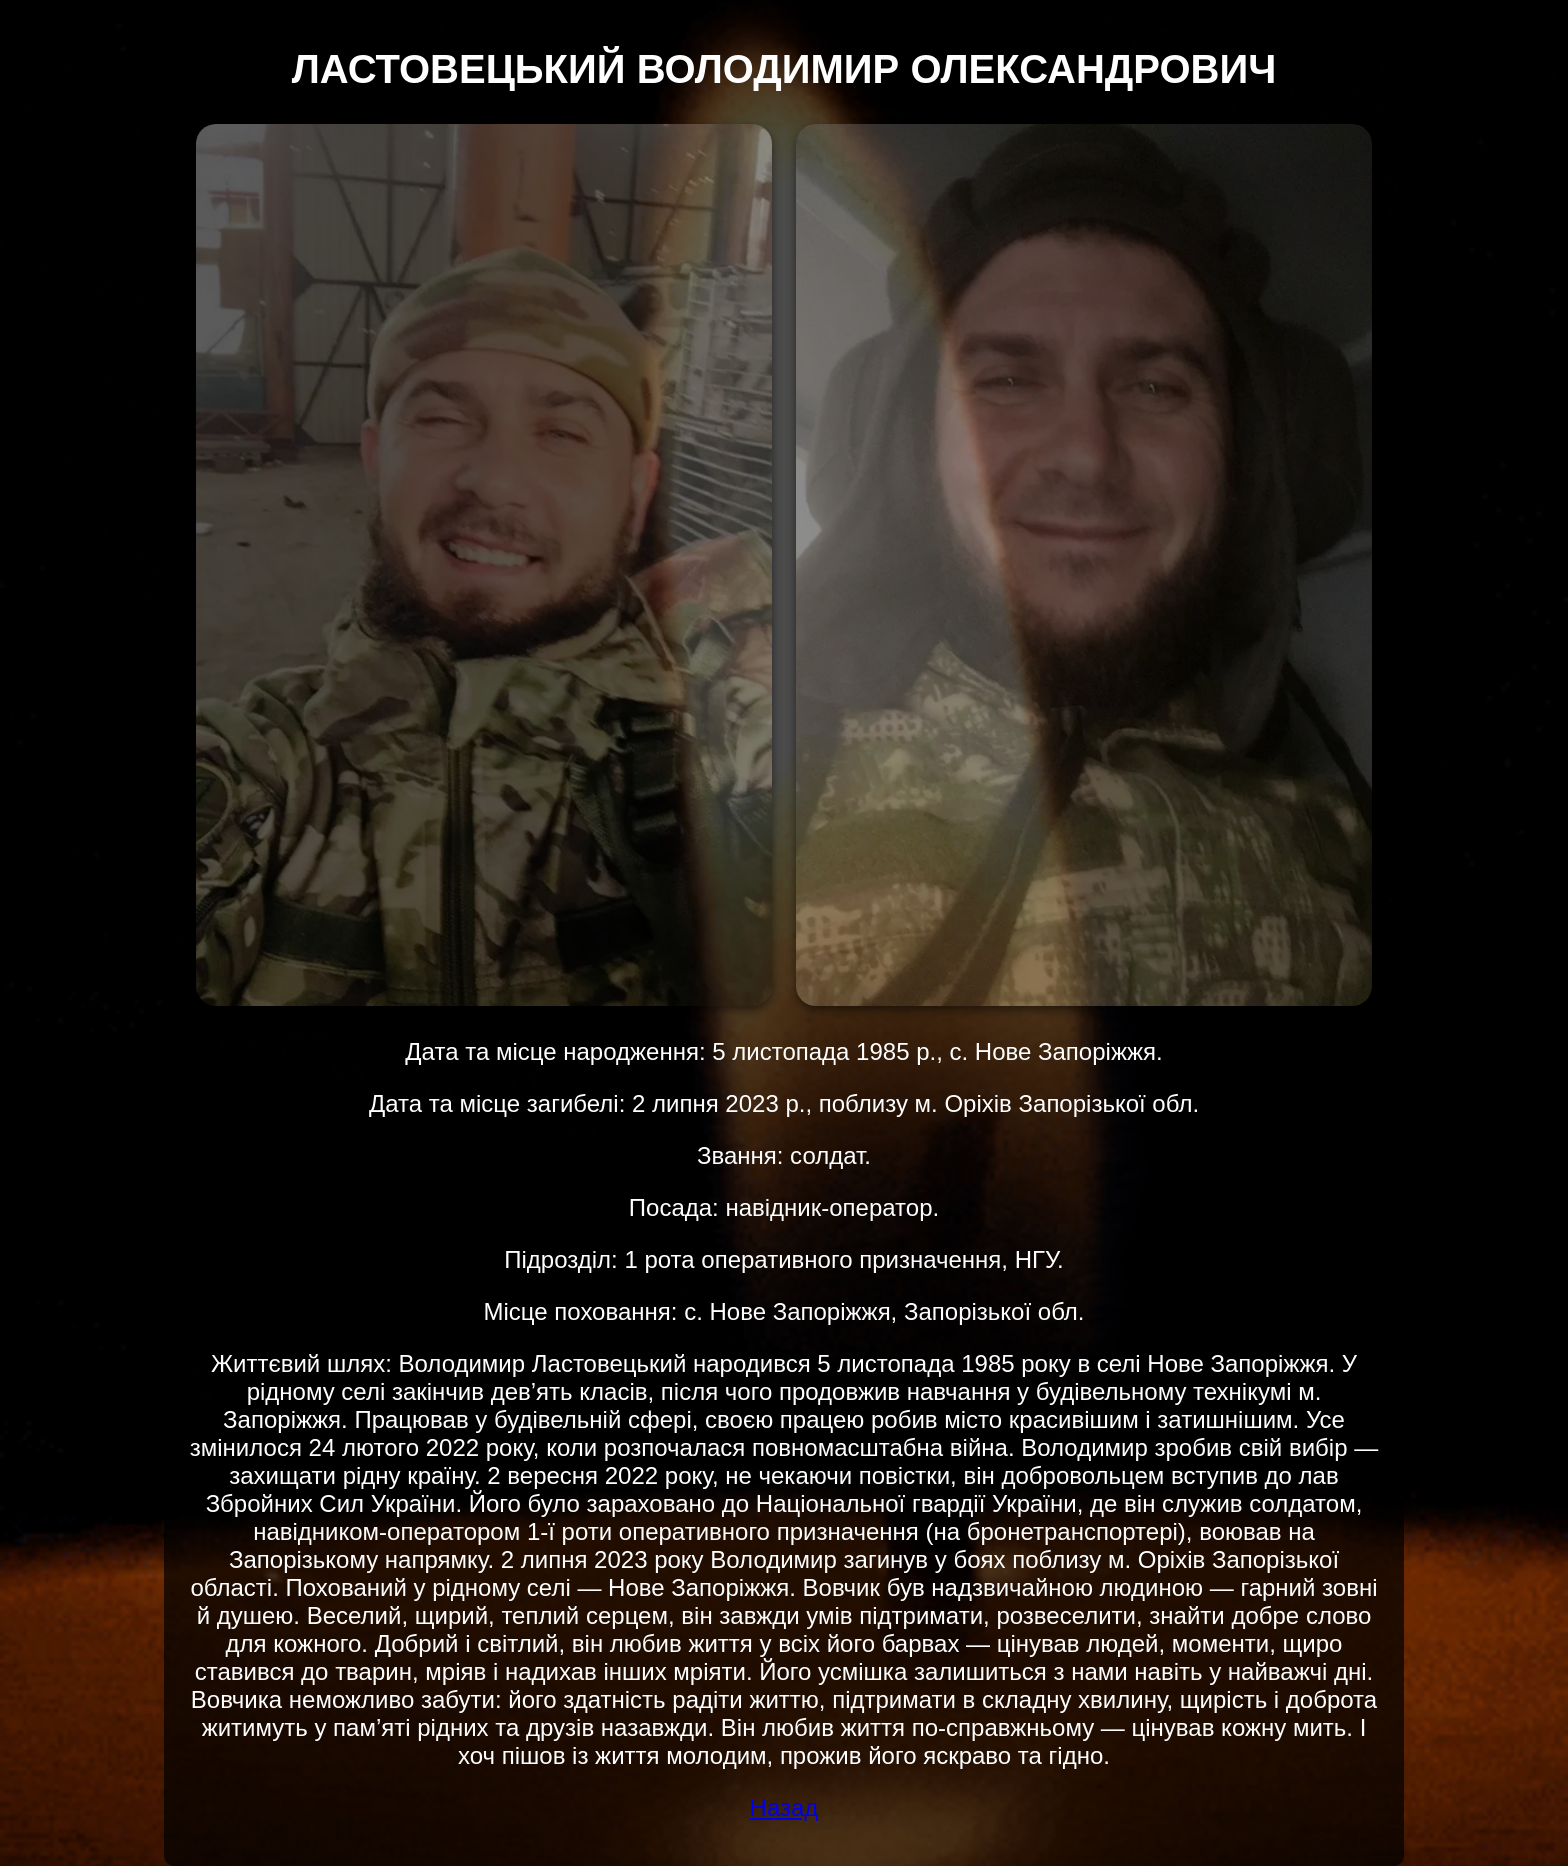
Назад (784, 1807)
